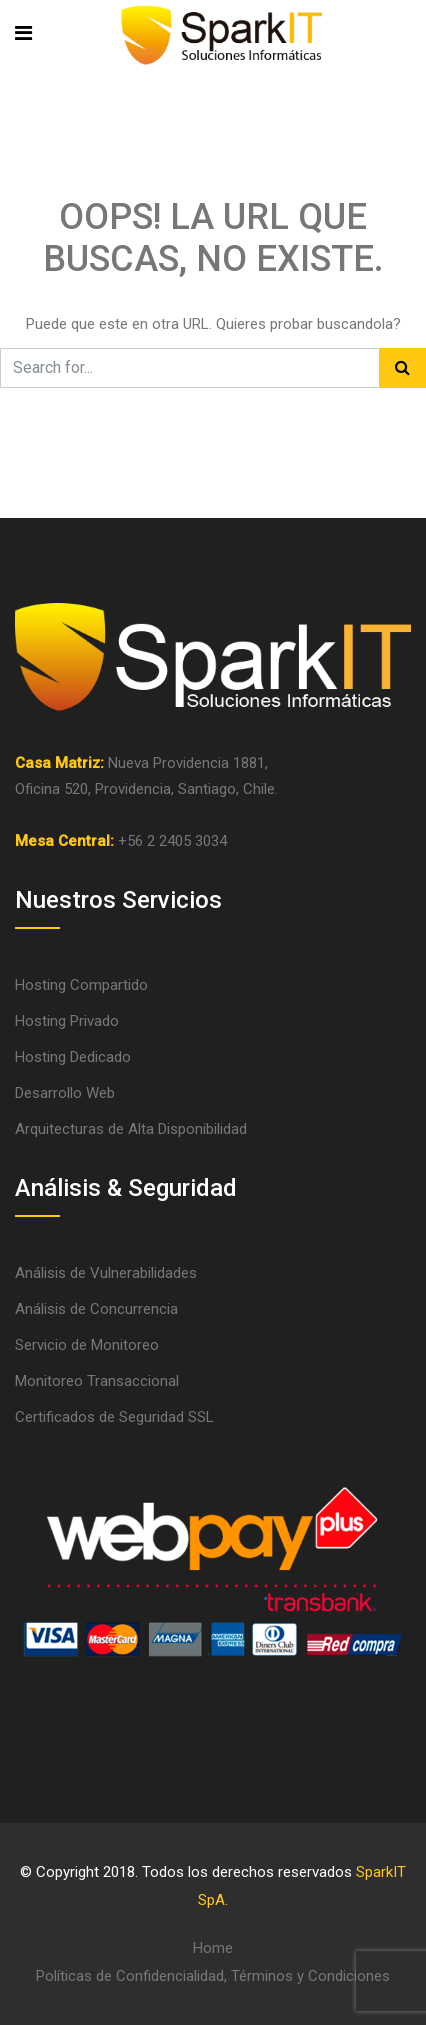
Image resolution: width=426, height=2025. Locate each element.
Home (213, 1948)
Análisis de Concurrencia (96, 1309)
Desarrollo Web (65, 1093)
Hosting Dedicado (73, 1057)
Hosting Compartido (81, 985)
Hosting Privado (67, 1021)
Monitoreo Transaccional (97, 1381)
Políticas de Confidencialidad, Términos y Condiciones (213, 1976)
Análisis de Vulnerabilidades (106, 1273)
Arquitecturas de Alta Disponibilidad (131, 1129)
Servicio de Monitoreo (87, 1345)
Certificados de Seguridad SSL (114, 1417)
